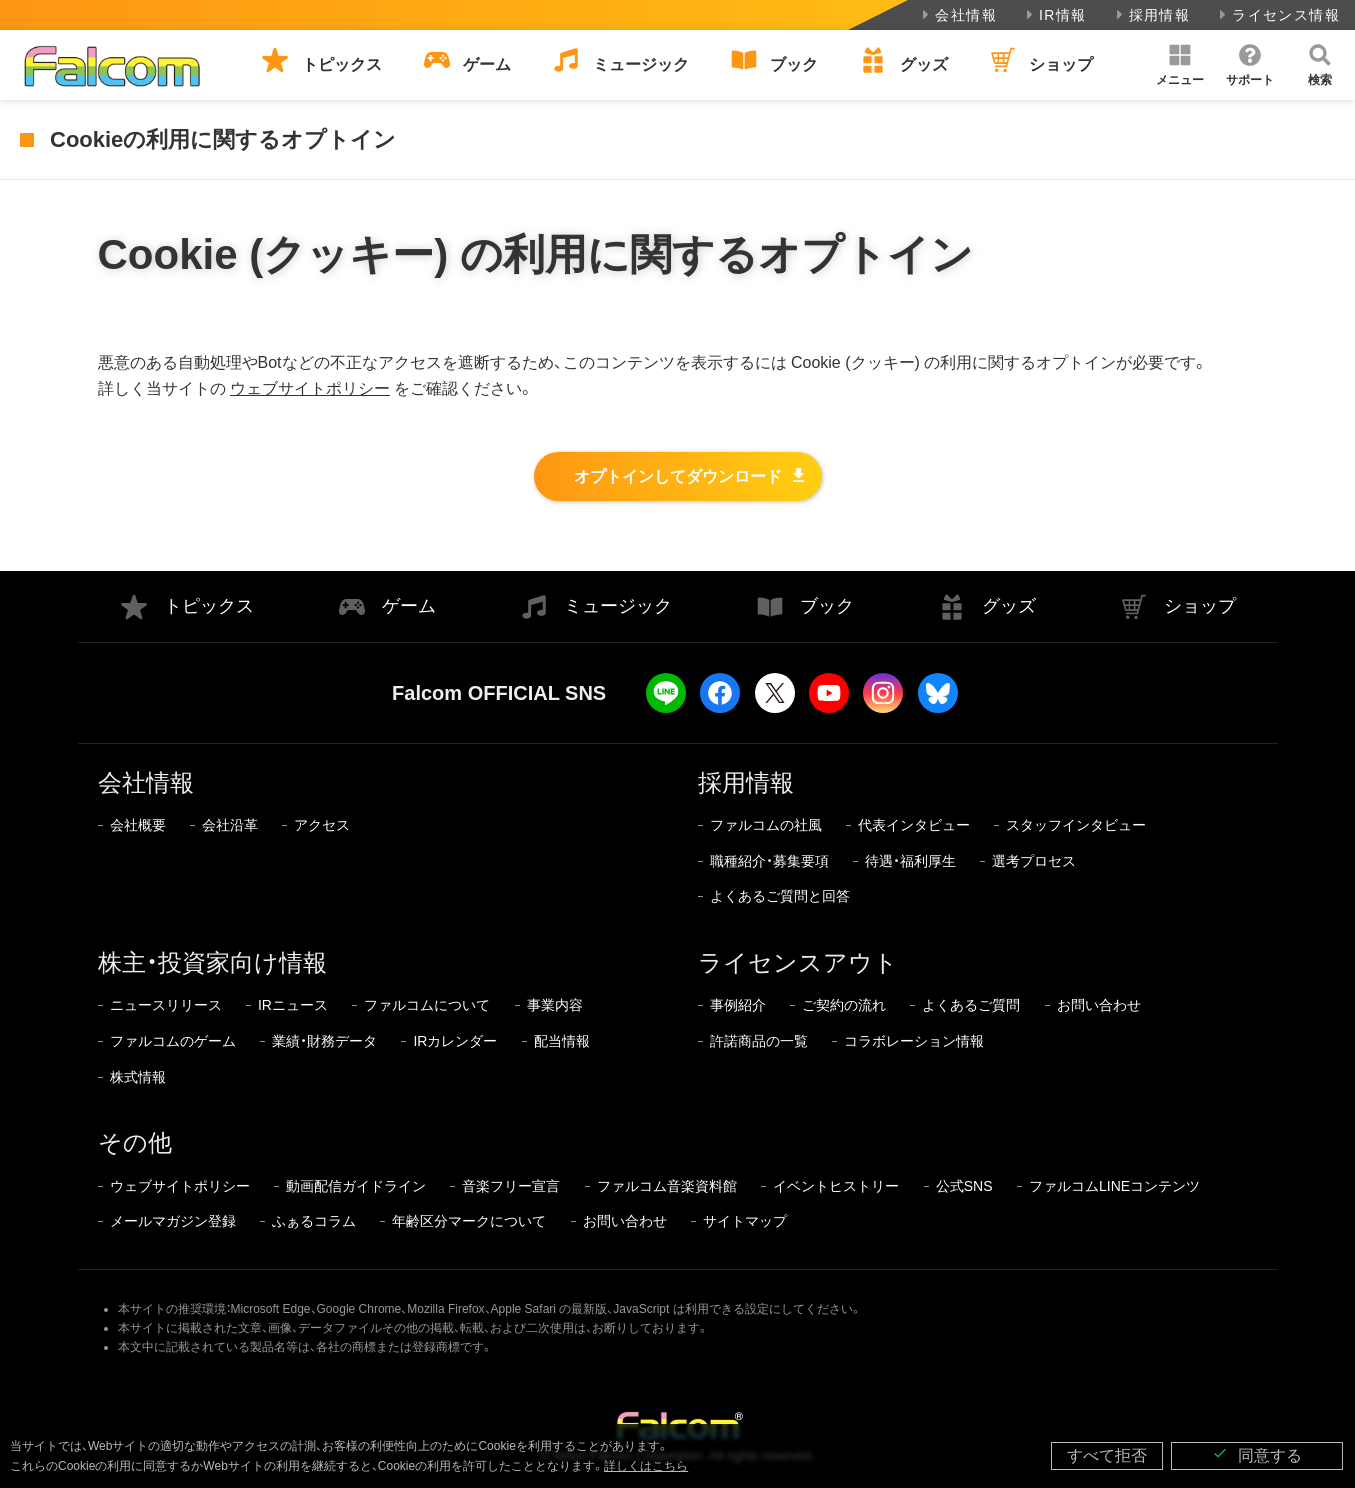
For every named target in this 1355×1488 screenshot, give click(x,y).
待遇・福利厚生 (910, 861)
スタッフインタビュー (1076, 825)
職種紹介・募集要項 (769, 861)
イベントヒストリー (836, 1186)
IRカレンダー (455, 1041)
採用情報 (1151, 15)
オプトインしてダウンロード (678, 476)
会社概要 (138, 825)
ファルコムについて (427, 1005)
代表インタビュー (914, 825)
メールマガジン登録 (173, 1221)
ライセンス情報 (1277, 15)
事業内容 (555, 1005)
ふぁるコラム (314, 1221)
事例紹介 (738, 1005)
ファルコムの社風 (766, 825)
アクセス (322, 825)
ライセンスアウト (798, 962)
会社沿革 (230, 825)
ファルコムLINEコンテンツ (1114, 1186)
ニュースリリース (166, 1005)
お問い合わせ (1099, 1005)
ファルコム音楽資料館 (667, 1186)
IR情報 (1054, 15)
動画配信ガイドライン (356, 1186)
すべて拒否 (1107, 1455)
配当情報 (562, 1041)
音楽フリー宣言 (511, 1186)
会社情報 (957, 15)
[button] (1180, 65)
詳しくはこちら (646, 1466)
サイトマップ (745, 1221)
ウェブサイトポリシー (310, 388)
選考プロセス (1034, 861)
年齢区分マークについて (469, 1221)
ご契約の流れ (844, 1005)
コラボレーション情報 (914, 1041)
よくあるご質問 (971, 1005)
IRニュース (293, 1005)
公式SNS (964, 1186)
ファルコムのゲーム (173, 1041)
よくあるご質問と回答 (780, 896)
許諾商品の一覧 (759, 1041)
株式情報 (138, 1077)
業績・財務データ (324, 1041)
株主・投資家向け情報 (212, 962)
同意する (1257, 1454)
